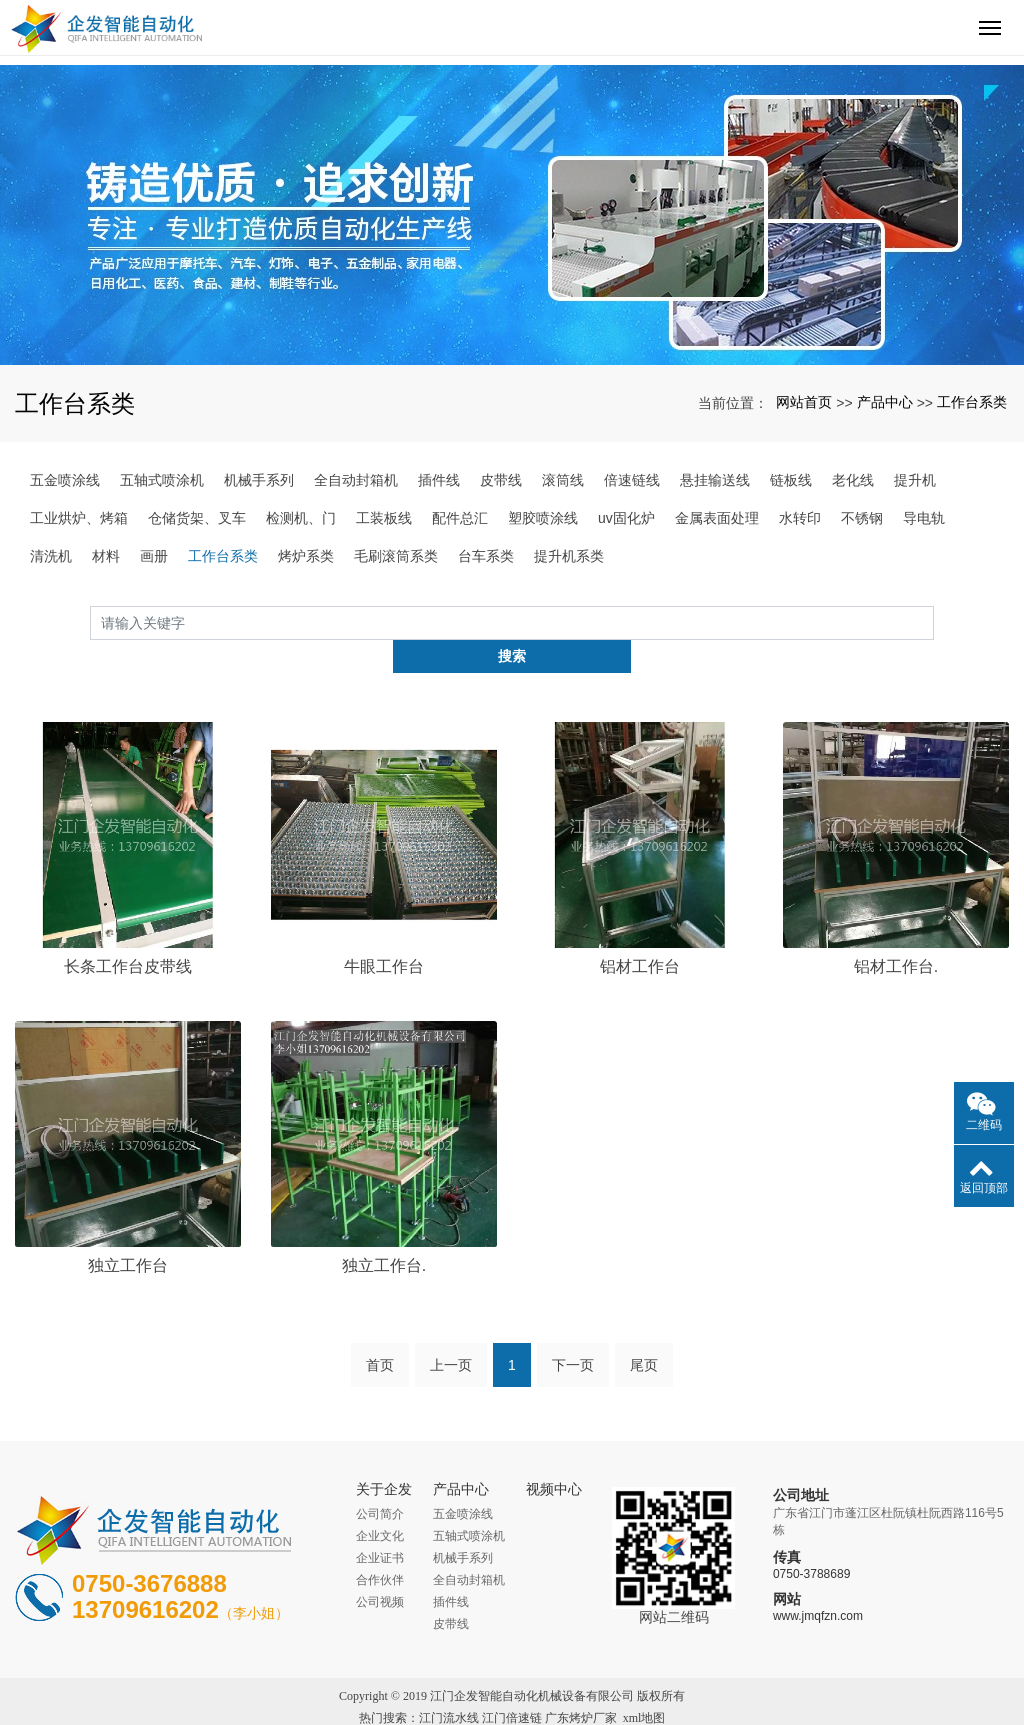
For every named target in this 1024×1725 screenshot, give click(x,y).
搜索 (934, 622)
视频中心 (554, 1456)
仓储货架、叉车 (197, 518)
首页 (380, 1332)
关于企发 (384, 1456)
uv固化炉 (626, 518)
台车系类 (486, 556)
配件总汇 (460, 518)
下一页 (573, 1332)
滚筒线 (563, 480)
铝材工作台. (896, 933)
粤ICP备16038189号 (512, 1707)
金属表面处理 (717, 518)
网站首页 (804, 402)
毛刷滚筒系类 (396, 556)
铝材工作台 (640, 933)
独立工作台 (128, 1231)
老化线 (853, 480)
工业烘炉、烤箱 (79, 518)
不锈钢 (862, 518)
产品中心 (885, 402)
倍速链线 (632, 480)
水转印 (800, 518)
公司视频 (380, 1569)
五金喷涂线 (65, 480)
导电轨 (924, 518)
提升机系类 (569, 556)
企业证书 (380, 1525)
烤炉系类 (306, 556)
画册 (154, 556)
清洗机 (51, 556)
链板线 (791, 480)
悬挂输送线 (715, 480)
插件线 (439, 480)
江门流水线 (449, 1685)
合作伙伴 (380, 1547)
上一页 (451, 1332)
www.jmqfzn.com (818, 1582)
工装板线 (384, 518)
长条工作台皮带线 (128, 933)
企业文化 (380, 1503)
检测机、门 (301, 518)
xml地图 (644, 1685)
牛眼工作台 (384, 933)
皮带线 (501, 480)
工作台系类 (972, 402)
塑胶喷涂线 (543, 518)
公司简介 (380, 1481)
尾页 (644, 1332)
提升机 (915, 480)
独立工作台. (384, 1231)
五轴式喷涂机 (162, 480)
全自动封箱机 (356, 480)
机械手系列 (259, 480)
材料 (106, 556)
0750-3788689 (811, 1540)
